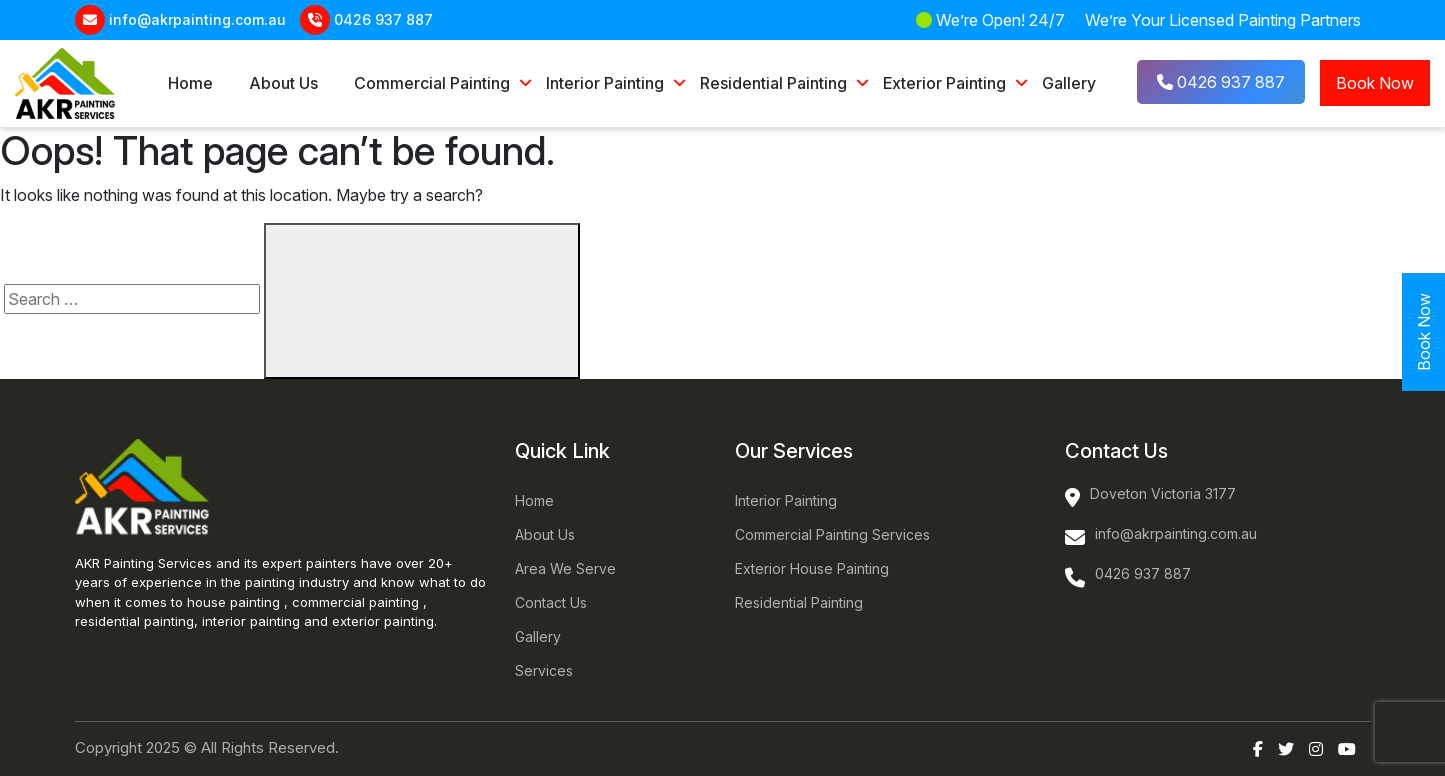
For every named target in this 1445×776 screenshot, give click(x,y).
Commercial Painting (432, 83)
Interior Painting (605, 83)
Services (544, 670)
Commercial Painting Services (832, 534)
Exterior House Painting (812, 568)
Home (190, 83)
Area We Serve (565, 568)
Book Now (1375, 83)
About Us (283, 83)
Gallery (1069, 83)
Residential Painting (773, 83)
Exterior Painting (944, 83)
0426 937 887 (383, 19)
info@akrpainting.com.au (197, 19)
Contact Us (551, 602)
